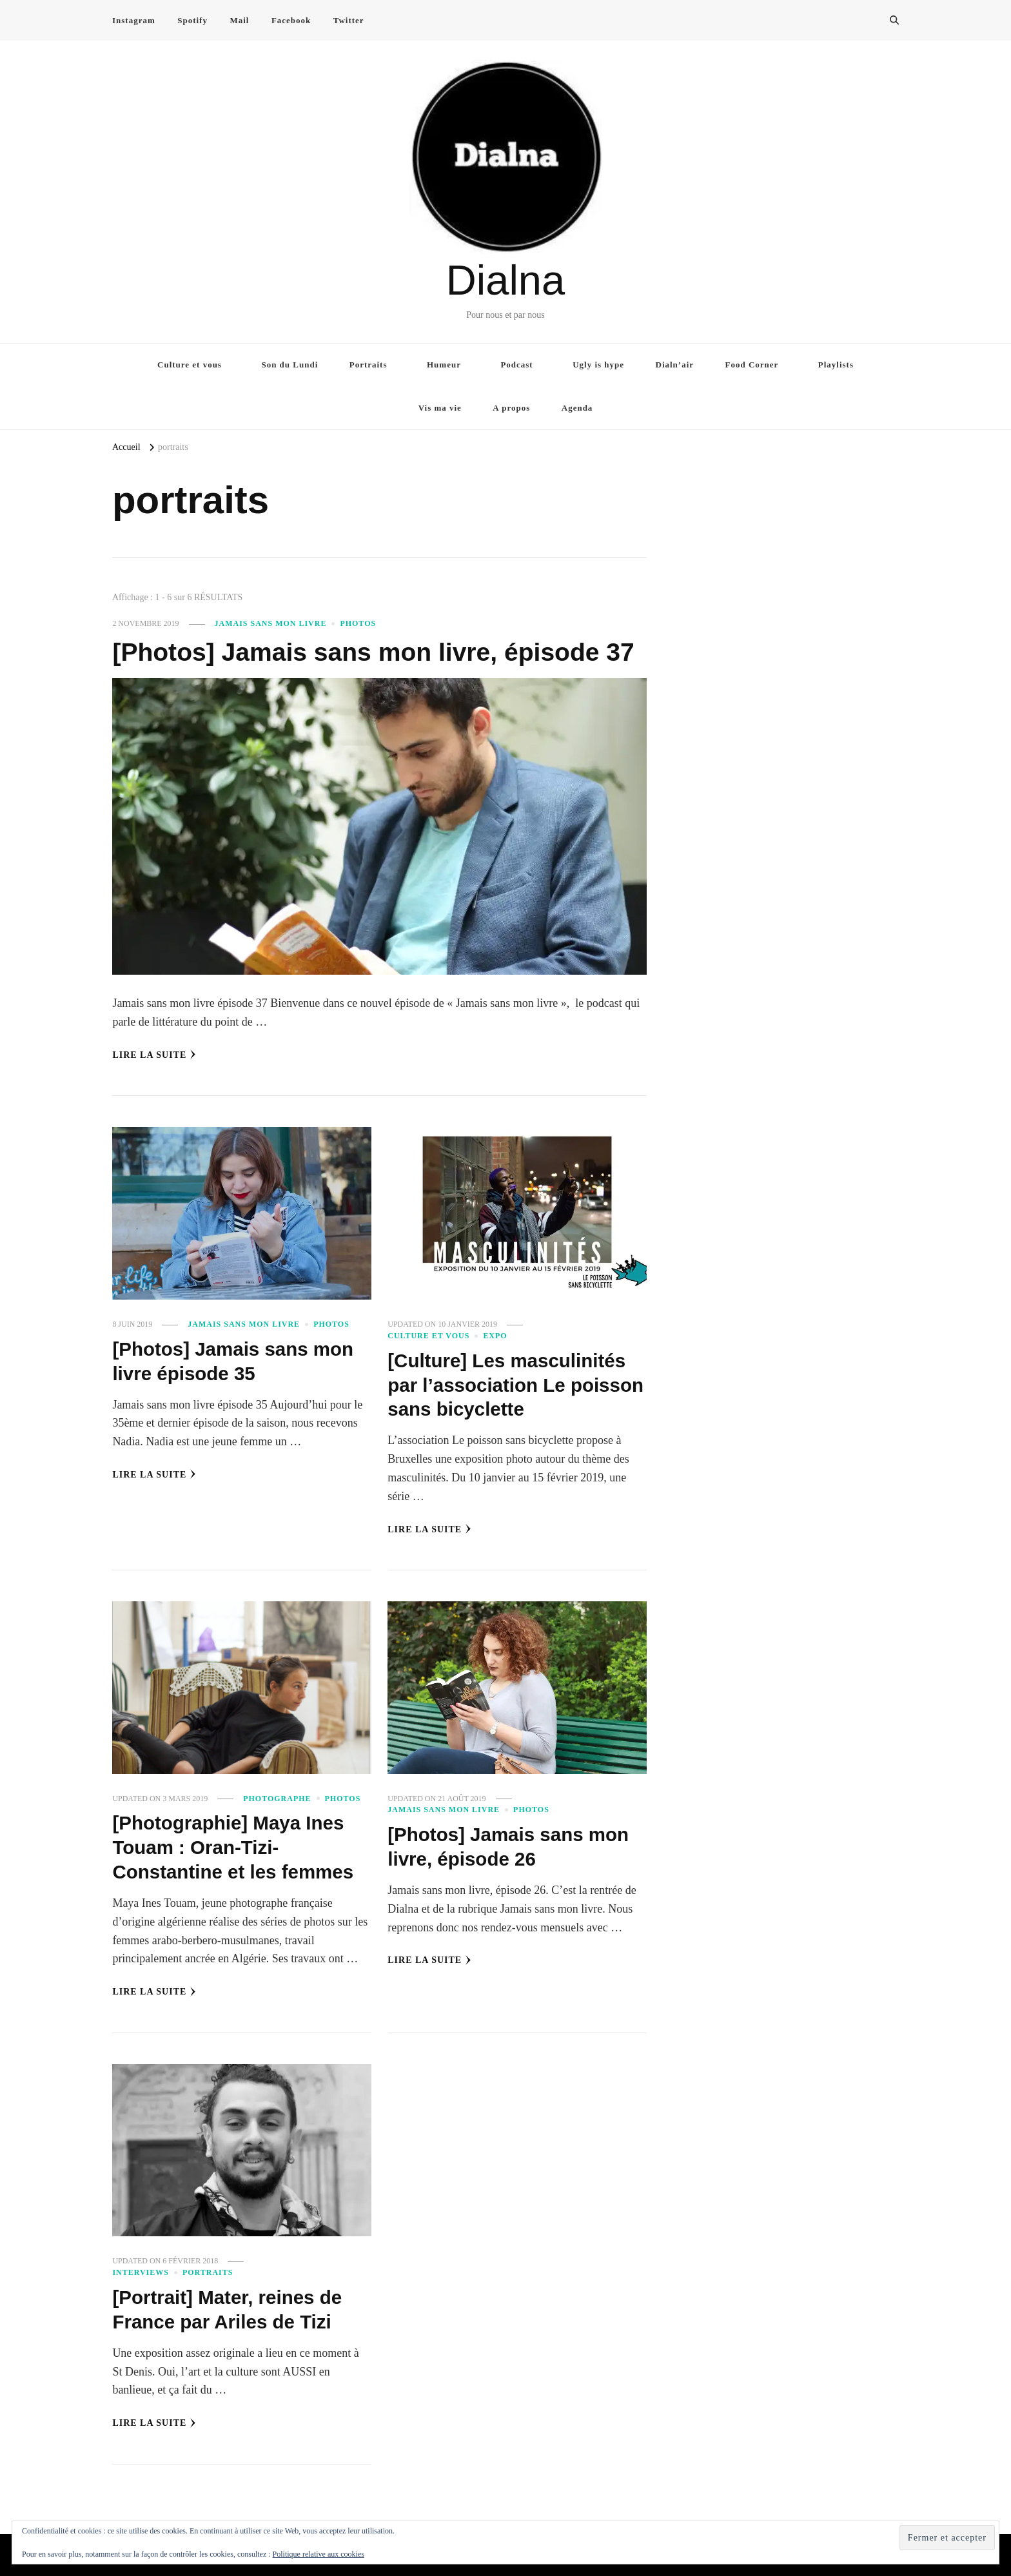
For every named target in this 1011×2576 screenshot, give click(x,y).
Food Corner (752, 364)
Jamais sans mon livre (271, 623)
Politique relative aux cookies (318, 2554)
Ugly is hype (598, 364)
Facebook (291, 20)
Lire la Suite (154, 1054)
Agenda (577, 408)
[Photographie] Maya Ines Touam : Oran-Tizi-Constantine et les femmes (235, 1846)
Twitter (348, 20)
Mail (239, 20)
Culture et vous (189, 364)
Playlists (836, 364)
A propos (511, 408)
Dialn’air (675, 364)
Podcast (516, 364)
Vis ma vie (440, 408)
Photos (358, 623)
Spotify (192, 20)
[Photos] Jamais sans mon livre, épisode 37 (379, 652)
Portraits (368, 364)
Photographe (277, 1797)
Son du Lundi (289, 364)
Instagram (133, 20)
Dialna (505, 280)
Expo (495, 1335)
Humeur (444, 364)
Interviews (140, 2271)
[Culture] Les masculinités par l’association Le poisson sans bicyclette (509, 1385)
